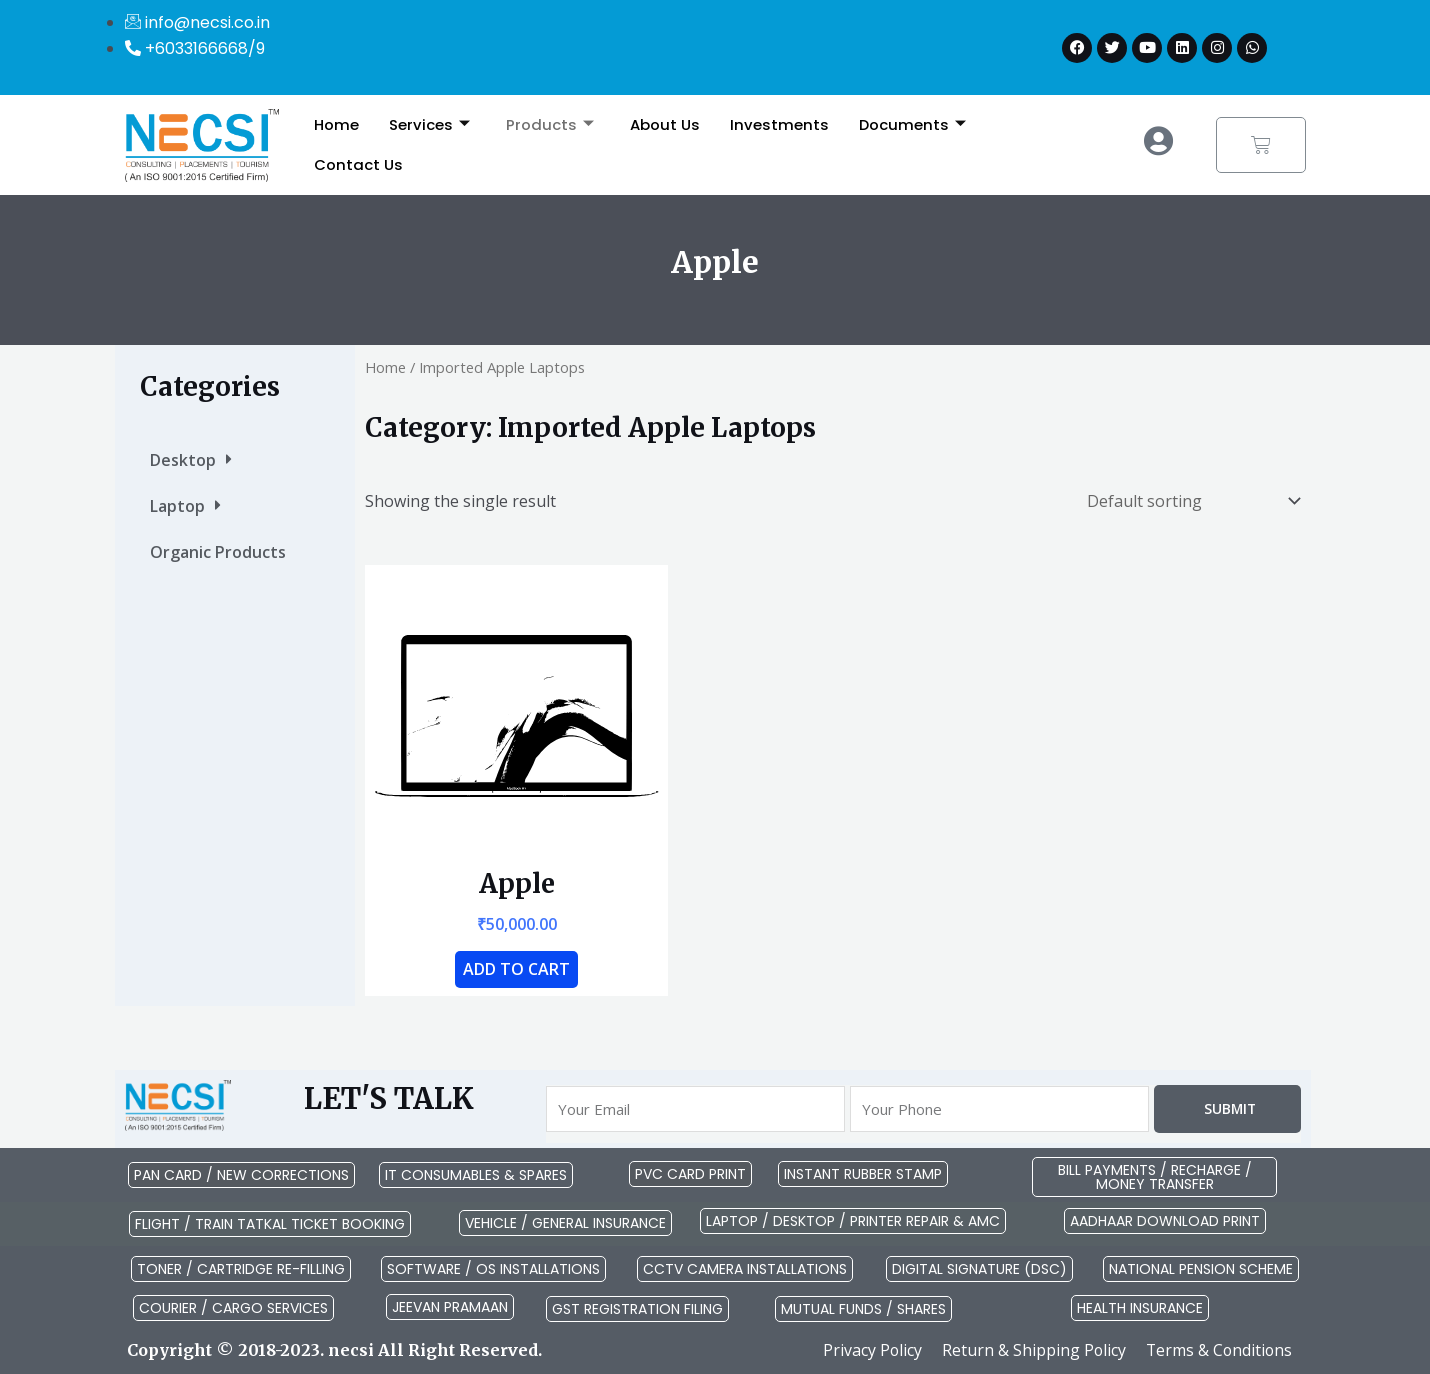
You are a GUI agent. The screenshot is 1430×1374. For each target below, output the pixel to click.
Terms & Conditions (1217, 1350)
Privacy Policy (868, 1350)
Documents (913, 125)
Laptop (185, 506)
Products (550, 125)
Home (336, 124)
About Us (665, 124)
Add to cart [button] (516, 969)
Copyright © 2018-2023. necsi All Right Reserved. (334, 1350)
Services (429, 125)
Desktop (191, 460)
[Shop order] (1189, 501)
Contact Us (358, 164)
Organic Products (218, 552)
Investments (779, 124)
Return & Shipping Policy (1030, 1350)
